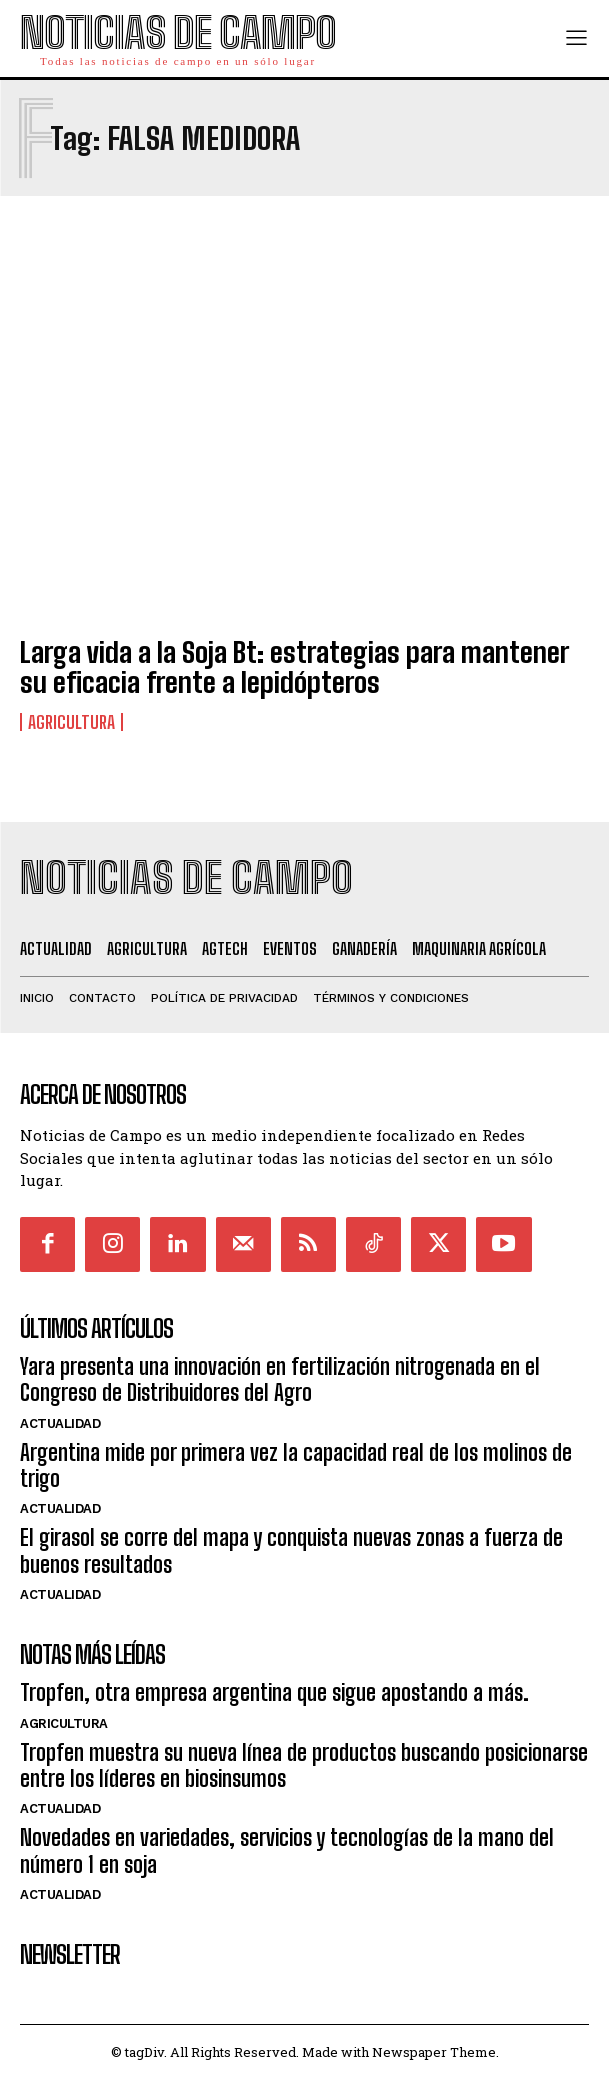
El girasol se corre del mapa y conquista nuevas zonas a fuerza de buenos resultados (291, 1550)
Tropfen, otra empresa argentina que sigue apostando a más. (274, 1692)
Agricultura (71, 722)
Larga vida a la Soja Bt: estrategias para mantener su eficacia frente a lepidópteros (294, 667)
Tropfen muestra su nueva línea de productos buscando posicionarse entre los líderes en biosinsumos (304, 1765)
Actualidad (60, 1423)
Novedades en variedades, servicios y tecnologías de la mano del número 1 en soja (287, 1850)
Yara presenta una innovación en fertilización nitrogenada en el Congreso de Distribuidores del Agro (280, 1379)
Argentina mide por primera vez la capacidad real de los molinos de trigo (296, 1465)
